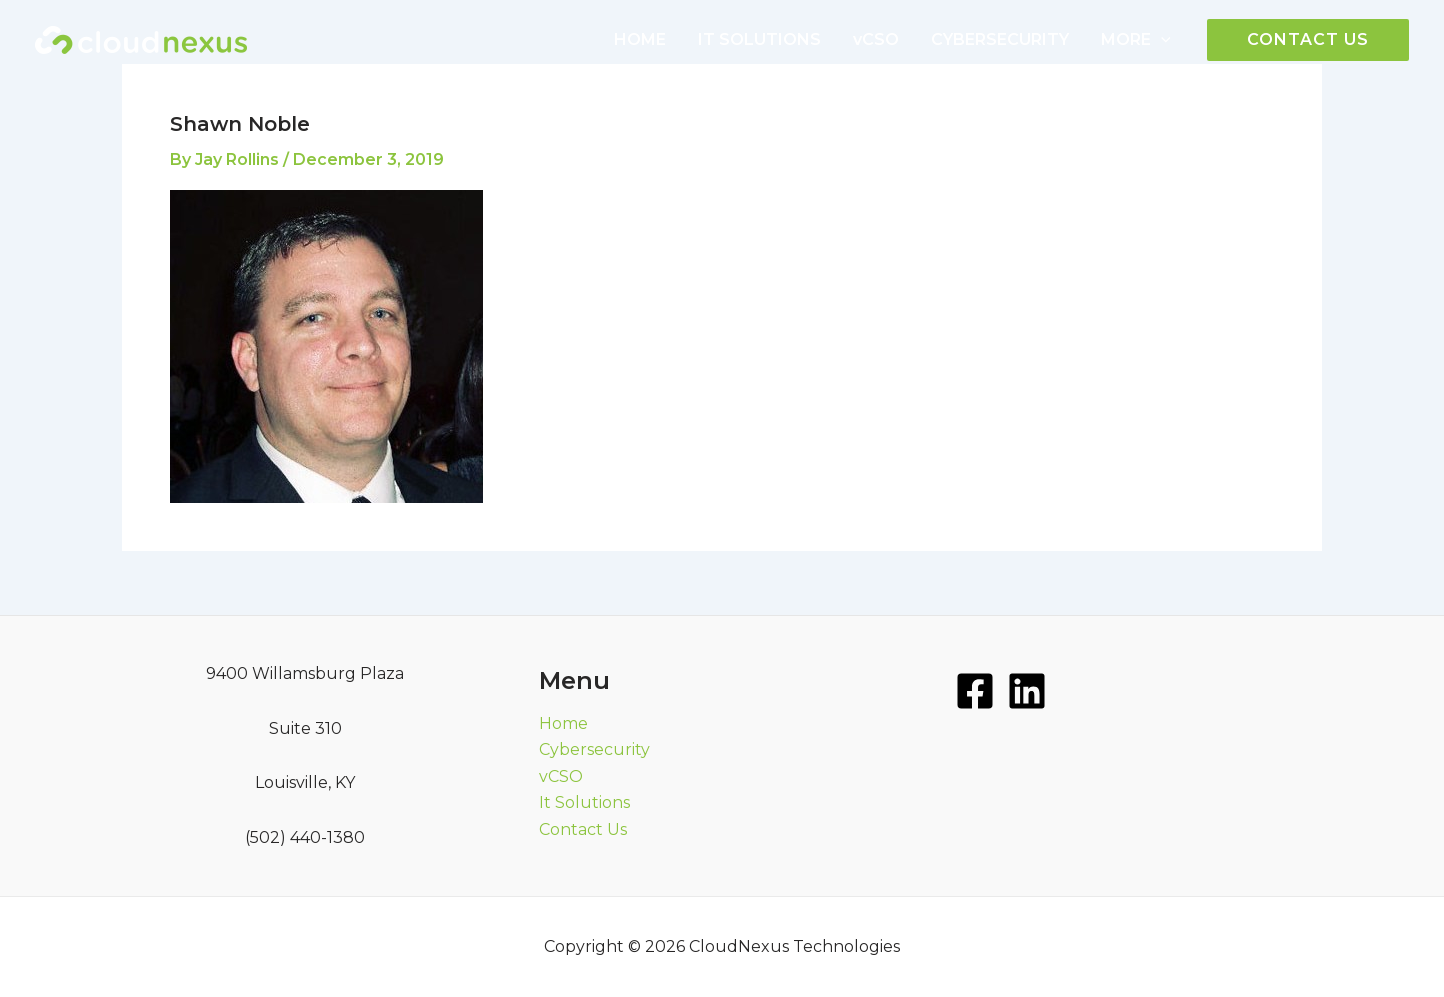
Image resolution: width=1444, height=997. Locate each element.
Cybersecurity (594, 749)
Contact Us (583, 829)
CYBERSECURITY (1000, 39)
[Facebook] (975, 691)
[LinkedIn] (1027, 691)
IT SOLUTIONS (759, 39)
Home (563, 723)
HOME (640, 39)
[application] (1161, 40)
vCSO (876, 39)
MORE (1136, 40)
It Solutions (584, 802)
